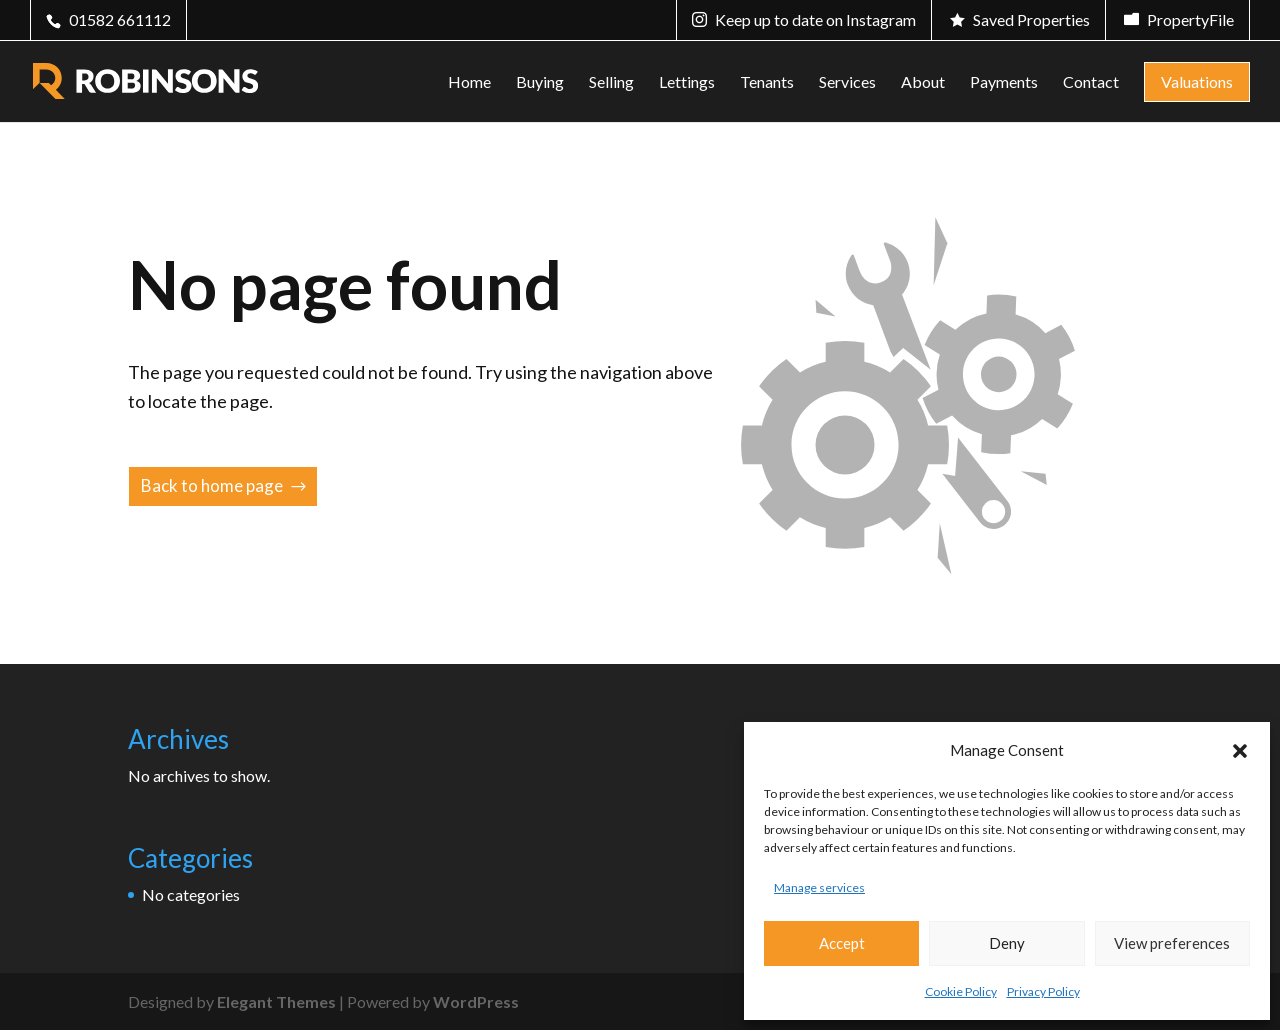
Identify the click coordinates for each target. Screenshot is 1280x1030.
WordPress (476, 1001)
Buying (540, 83)
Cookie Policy (961, 991)
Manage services (819, 887)
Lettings (687, 83)
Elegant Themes (276, 1001)
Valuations (1197, 81)
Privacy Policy (1043, 991)
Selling (611, 83)
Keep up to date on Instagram (815, 19)
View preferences (1172, 943)
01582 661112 (120, 19)
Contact (1091, 83)
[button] (1240, 751)
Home (469, 83)
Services (847, 83)
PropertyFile (1190, 19)
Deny (1007, 943)
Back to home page (212, 485)
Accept (842, 943)
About (923, 83)
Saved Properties (1031, 19)
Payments (1004, 83)
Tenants (767, 83)
